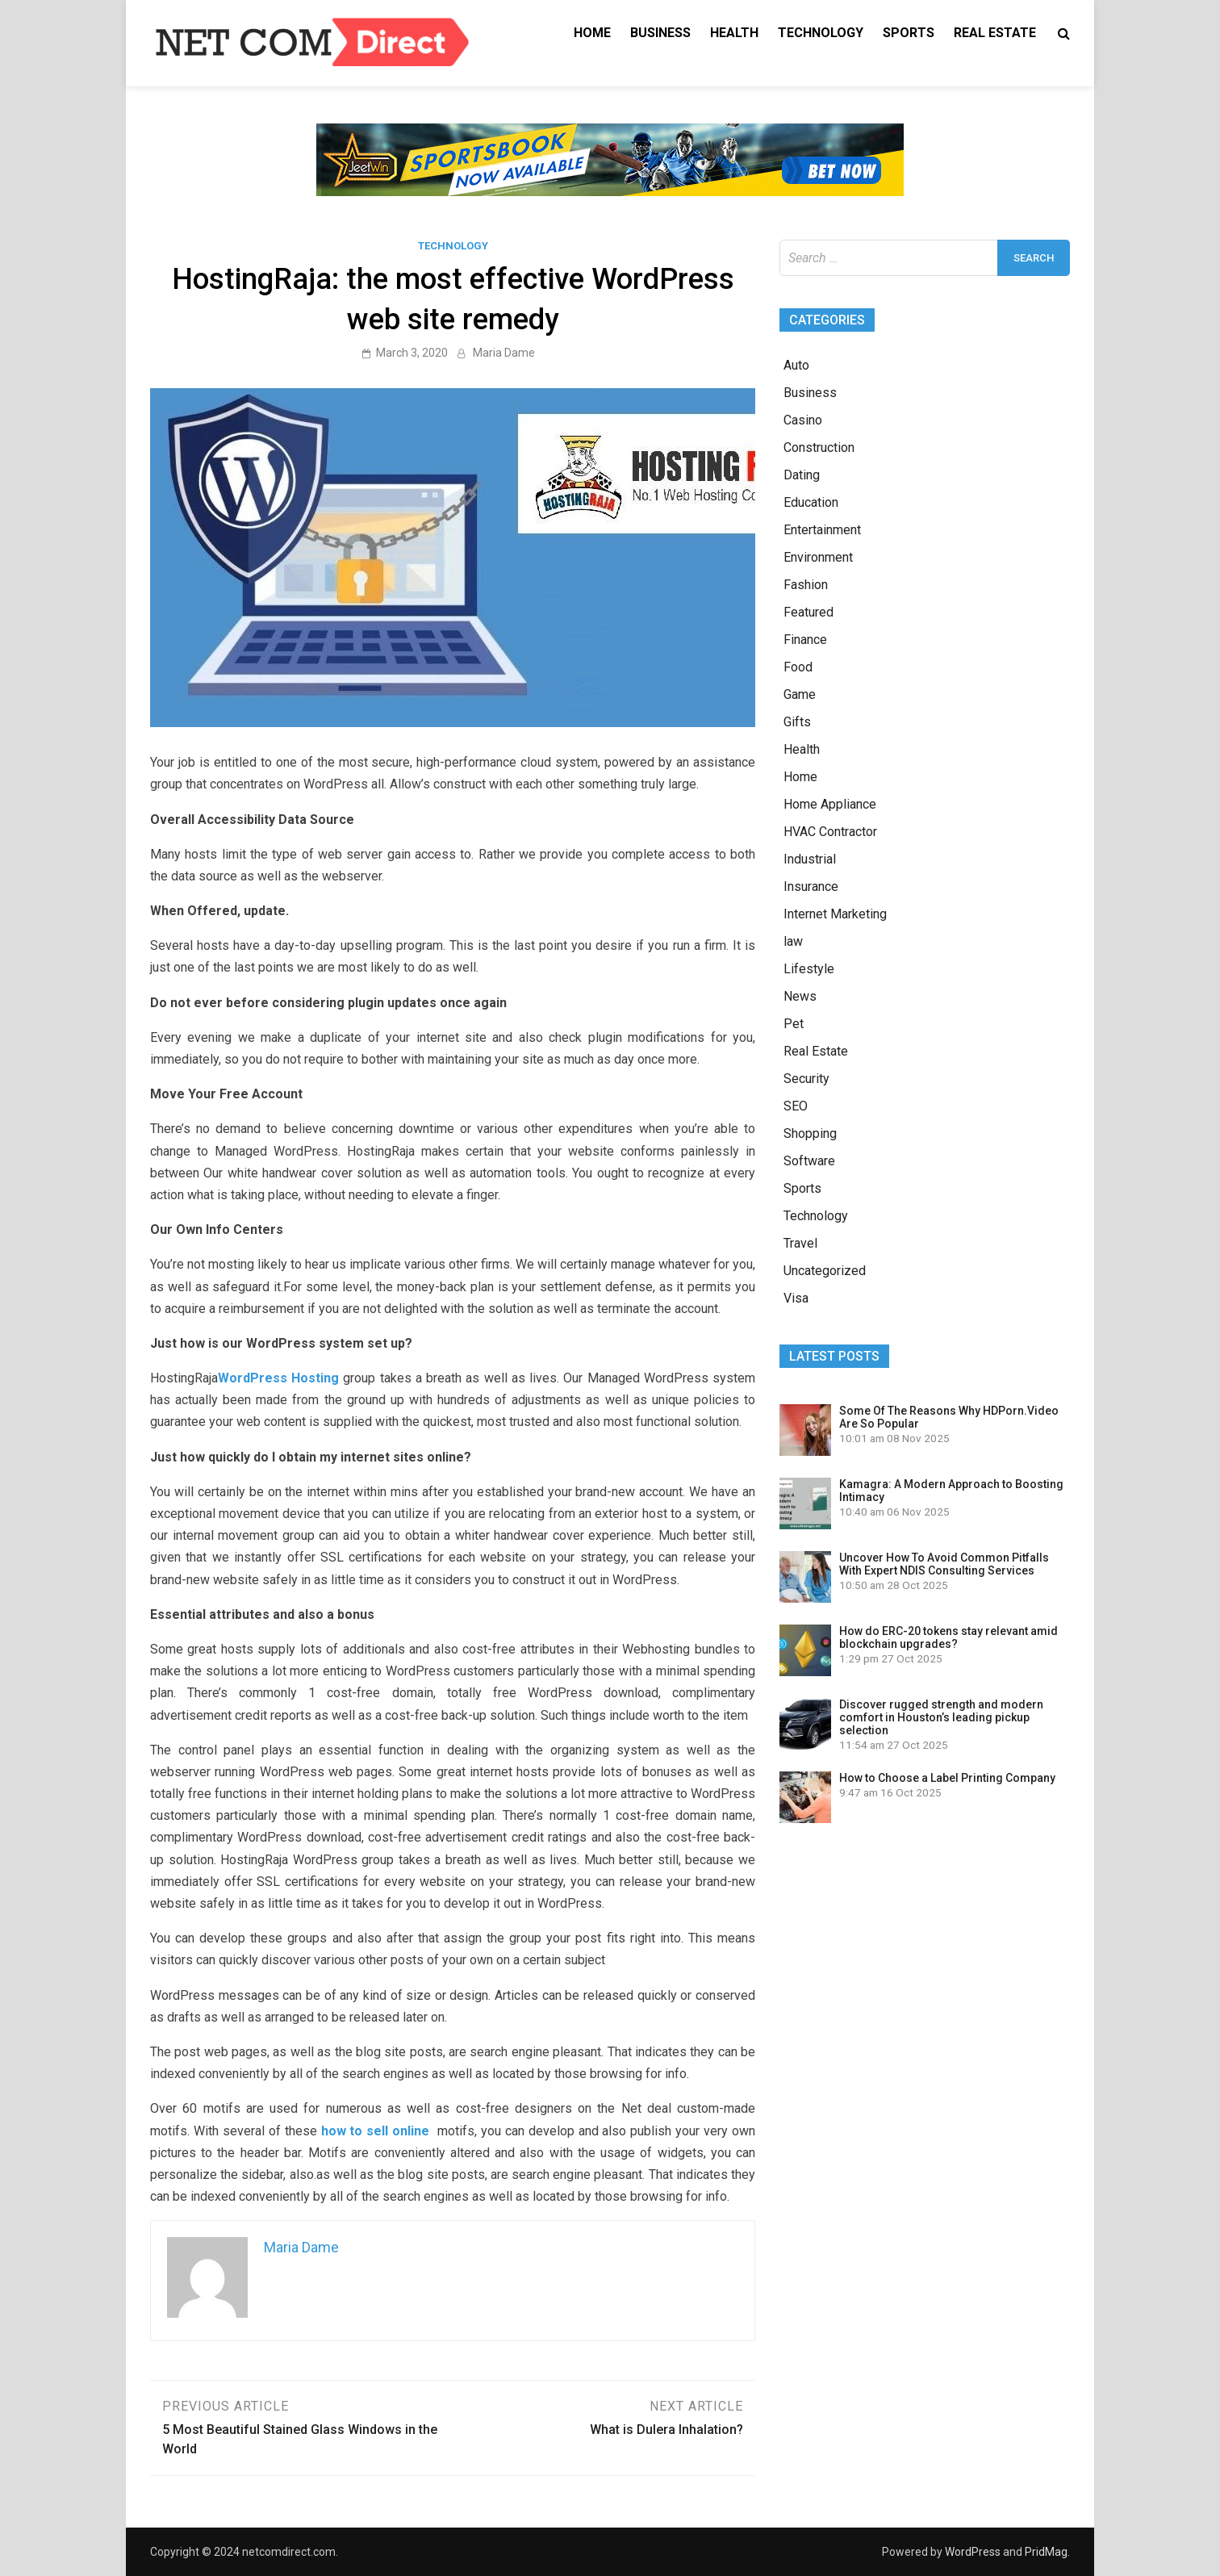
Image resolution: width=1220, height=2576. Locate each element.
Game (799, 694)
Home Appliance (829, 804)
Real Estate (995, 32)
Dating (801, 475)
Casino (802, 420)
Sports (908, 32)
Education (810, 502)
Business (660, 32)
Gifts (797, 722)
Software (809, 1161)
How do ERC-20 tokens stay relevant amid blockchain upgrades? (948, 1637)
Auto (796, 365)
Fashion (805, 584)
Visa (795, 1298)
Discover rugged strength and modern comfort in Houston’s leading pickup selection (941, 1717)
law (793, 941)
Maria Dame (504, 352)
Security (806, 1078)
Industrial (809, 859)
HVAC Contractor (830, 831)
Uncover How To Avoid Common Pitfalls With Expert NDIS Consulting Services (944, 1564)
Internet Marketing (835, 914)
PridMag (1046, 2551)
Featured (808, 612)
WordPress (973, 2551)
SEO (795, 1106)
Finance (805, 639)
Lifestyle (808, 968)
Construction (818, 447)
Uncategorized (824, 1270)
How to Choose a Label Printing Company (947, 1777)
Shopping (810, 1133)
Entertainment (822, 529)
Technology (820, 32)
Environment (818, 557)
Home (592, 32)
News (800, 996)
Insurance (810, 886)
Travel (800, 1243)
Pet (793, 1023)
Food (798, 667)
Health (734, 32)
